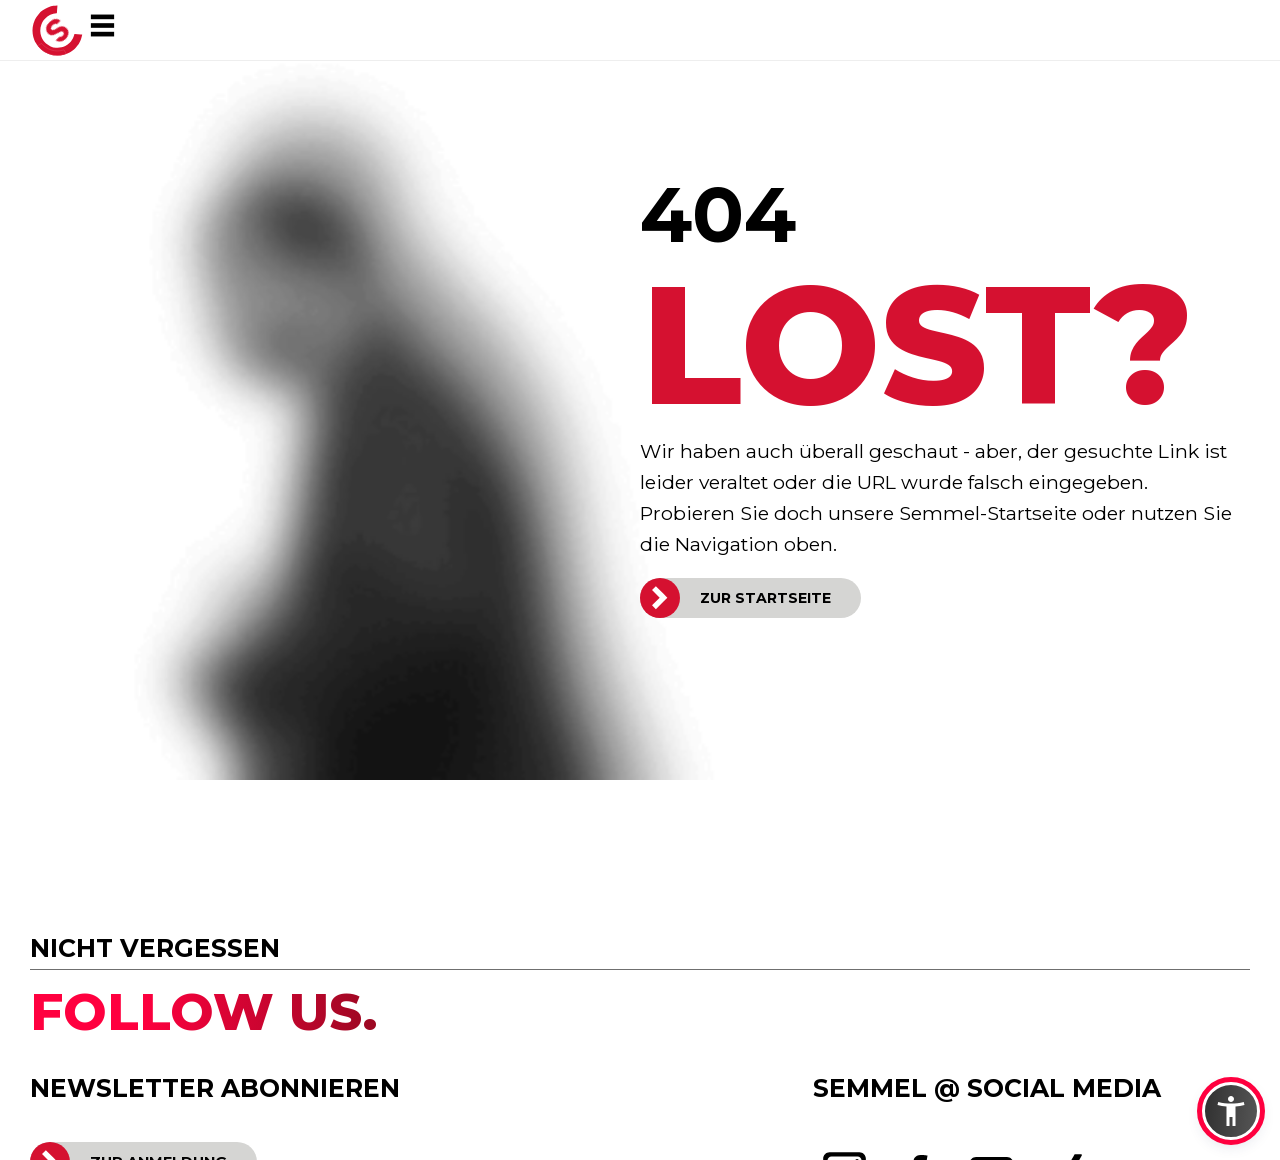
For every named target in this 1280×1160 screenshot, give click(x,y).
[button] (1231, 1111)
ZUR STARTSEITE (765, 598)
